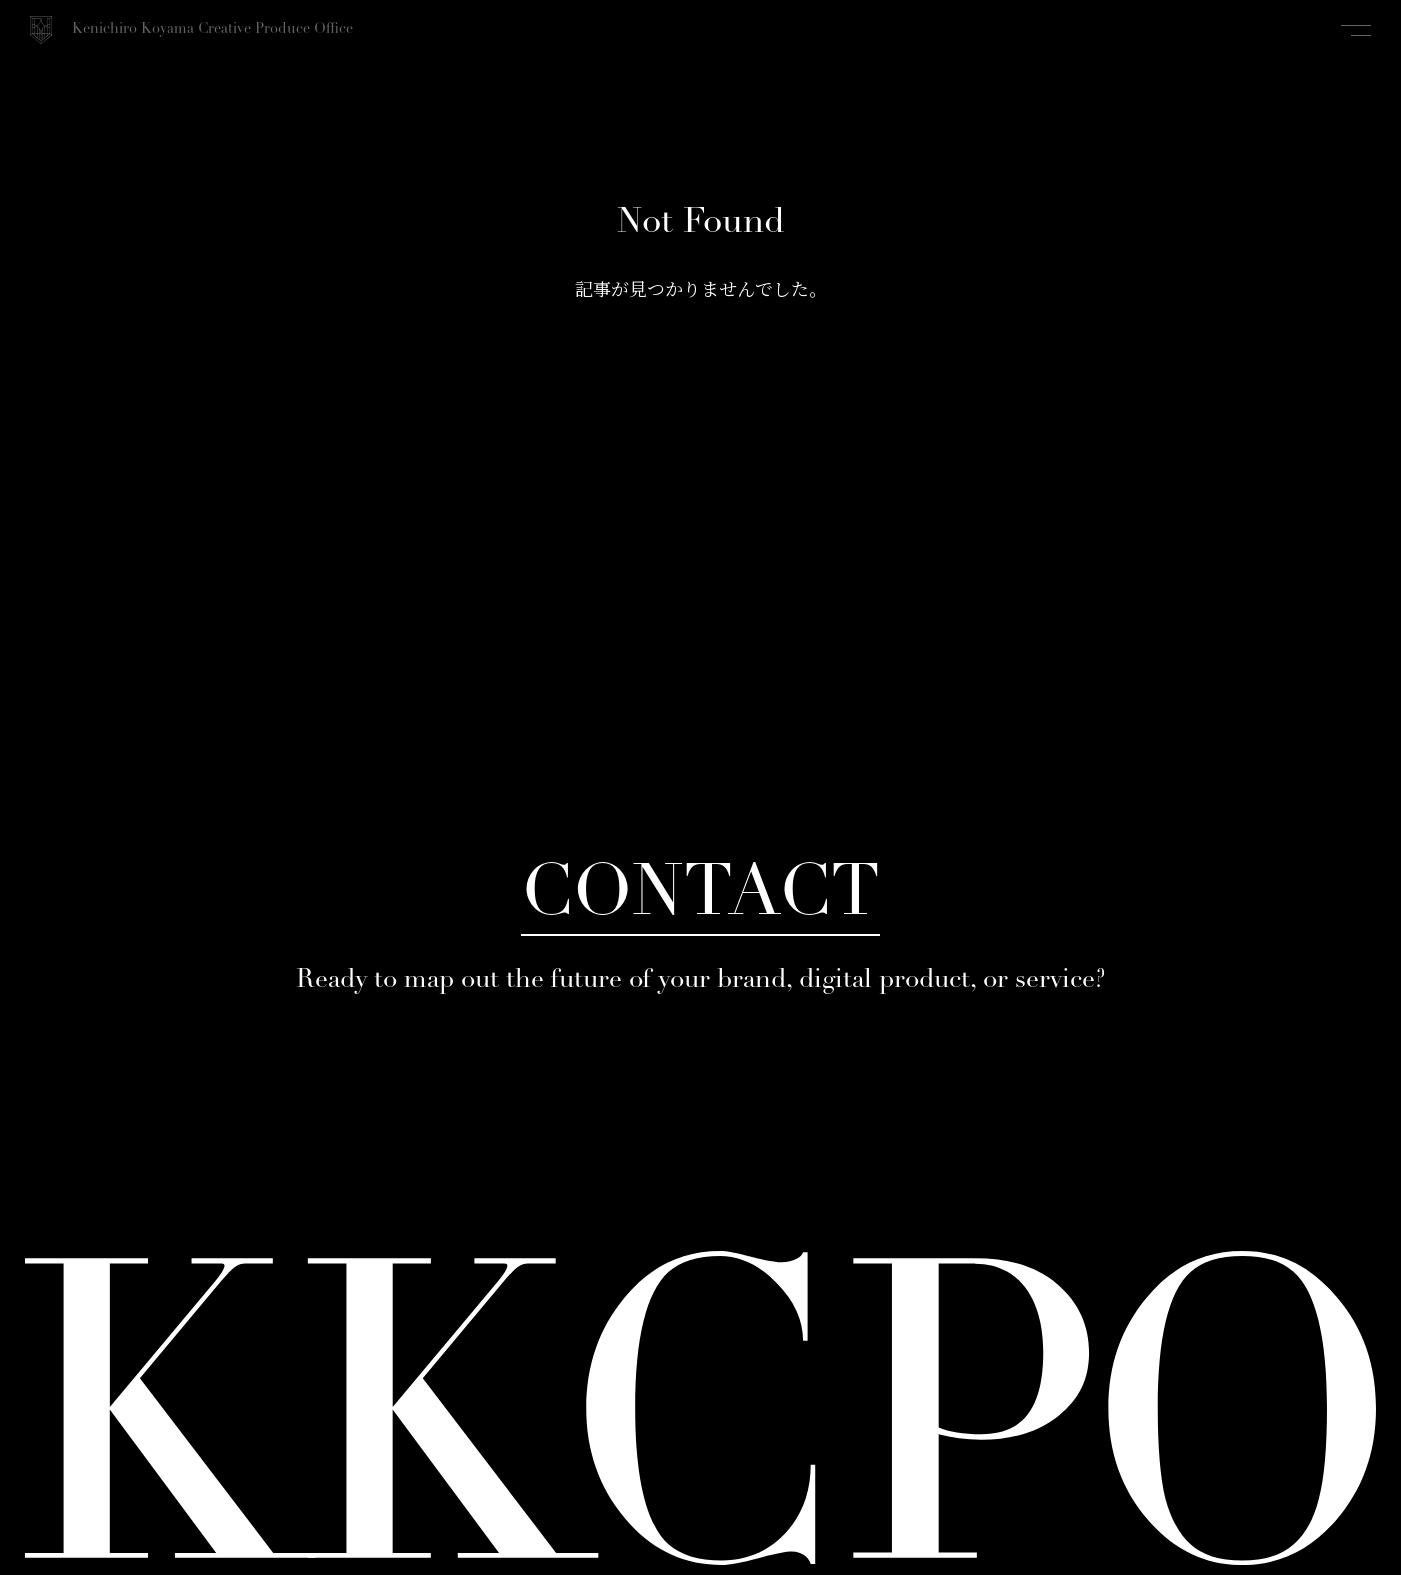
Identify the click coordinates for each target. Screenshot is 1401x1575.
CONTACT (700, 896)
